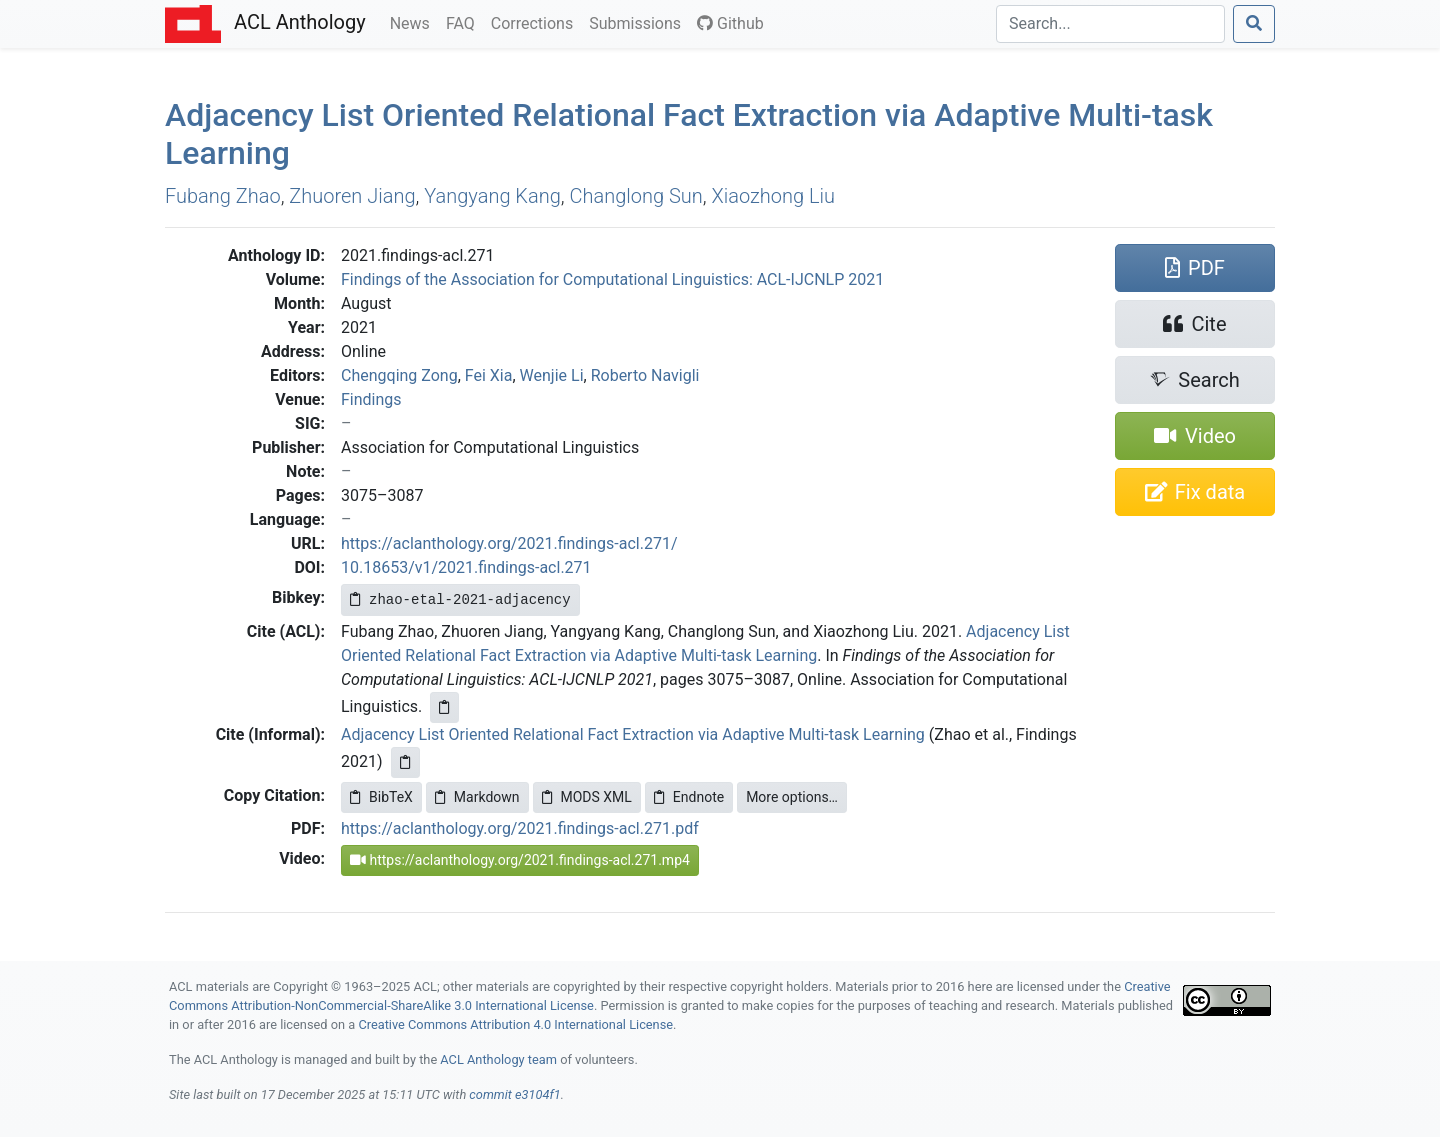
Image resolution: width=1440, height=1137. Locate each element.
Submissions (639, 22)
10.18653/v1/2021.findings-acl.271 (466, 567)
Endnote (689, 797)
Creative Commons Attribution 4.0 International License (515, 1024)
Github (730, 23)
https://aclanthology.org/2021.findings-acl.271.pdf (520, 828)
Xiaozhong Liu (773, 196)
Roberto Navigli (645, 375)
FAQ (464, 22)
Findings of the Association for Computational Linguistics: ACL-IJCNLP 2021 (612, 279)
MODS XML (587, 797)
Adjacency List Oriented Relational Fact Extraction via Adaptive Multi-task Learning (633, 734)
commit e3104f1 (514, 1094)
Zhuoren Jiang (352, 196)
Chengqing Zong (399, 375)
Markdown (477, 797)
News (414, 22)
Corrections (536, 22)
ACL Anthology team (498, 1059)
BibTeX (381, 797)
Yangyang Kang (492, 196)
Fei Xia (489, 375)
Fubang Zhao (223, 196)
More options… (792, 797)
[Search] (1110, 24)
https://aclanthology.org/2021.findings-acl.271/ (509, 543)
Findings (371, 399)
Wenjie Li (552, 375)
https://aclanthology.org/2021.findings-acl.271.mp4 (520, 860)
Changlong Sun (636, 196)
